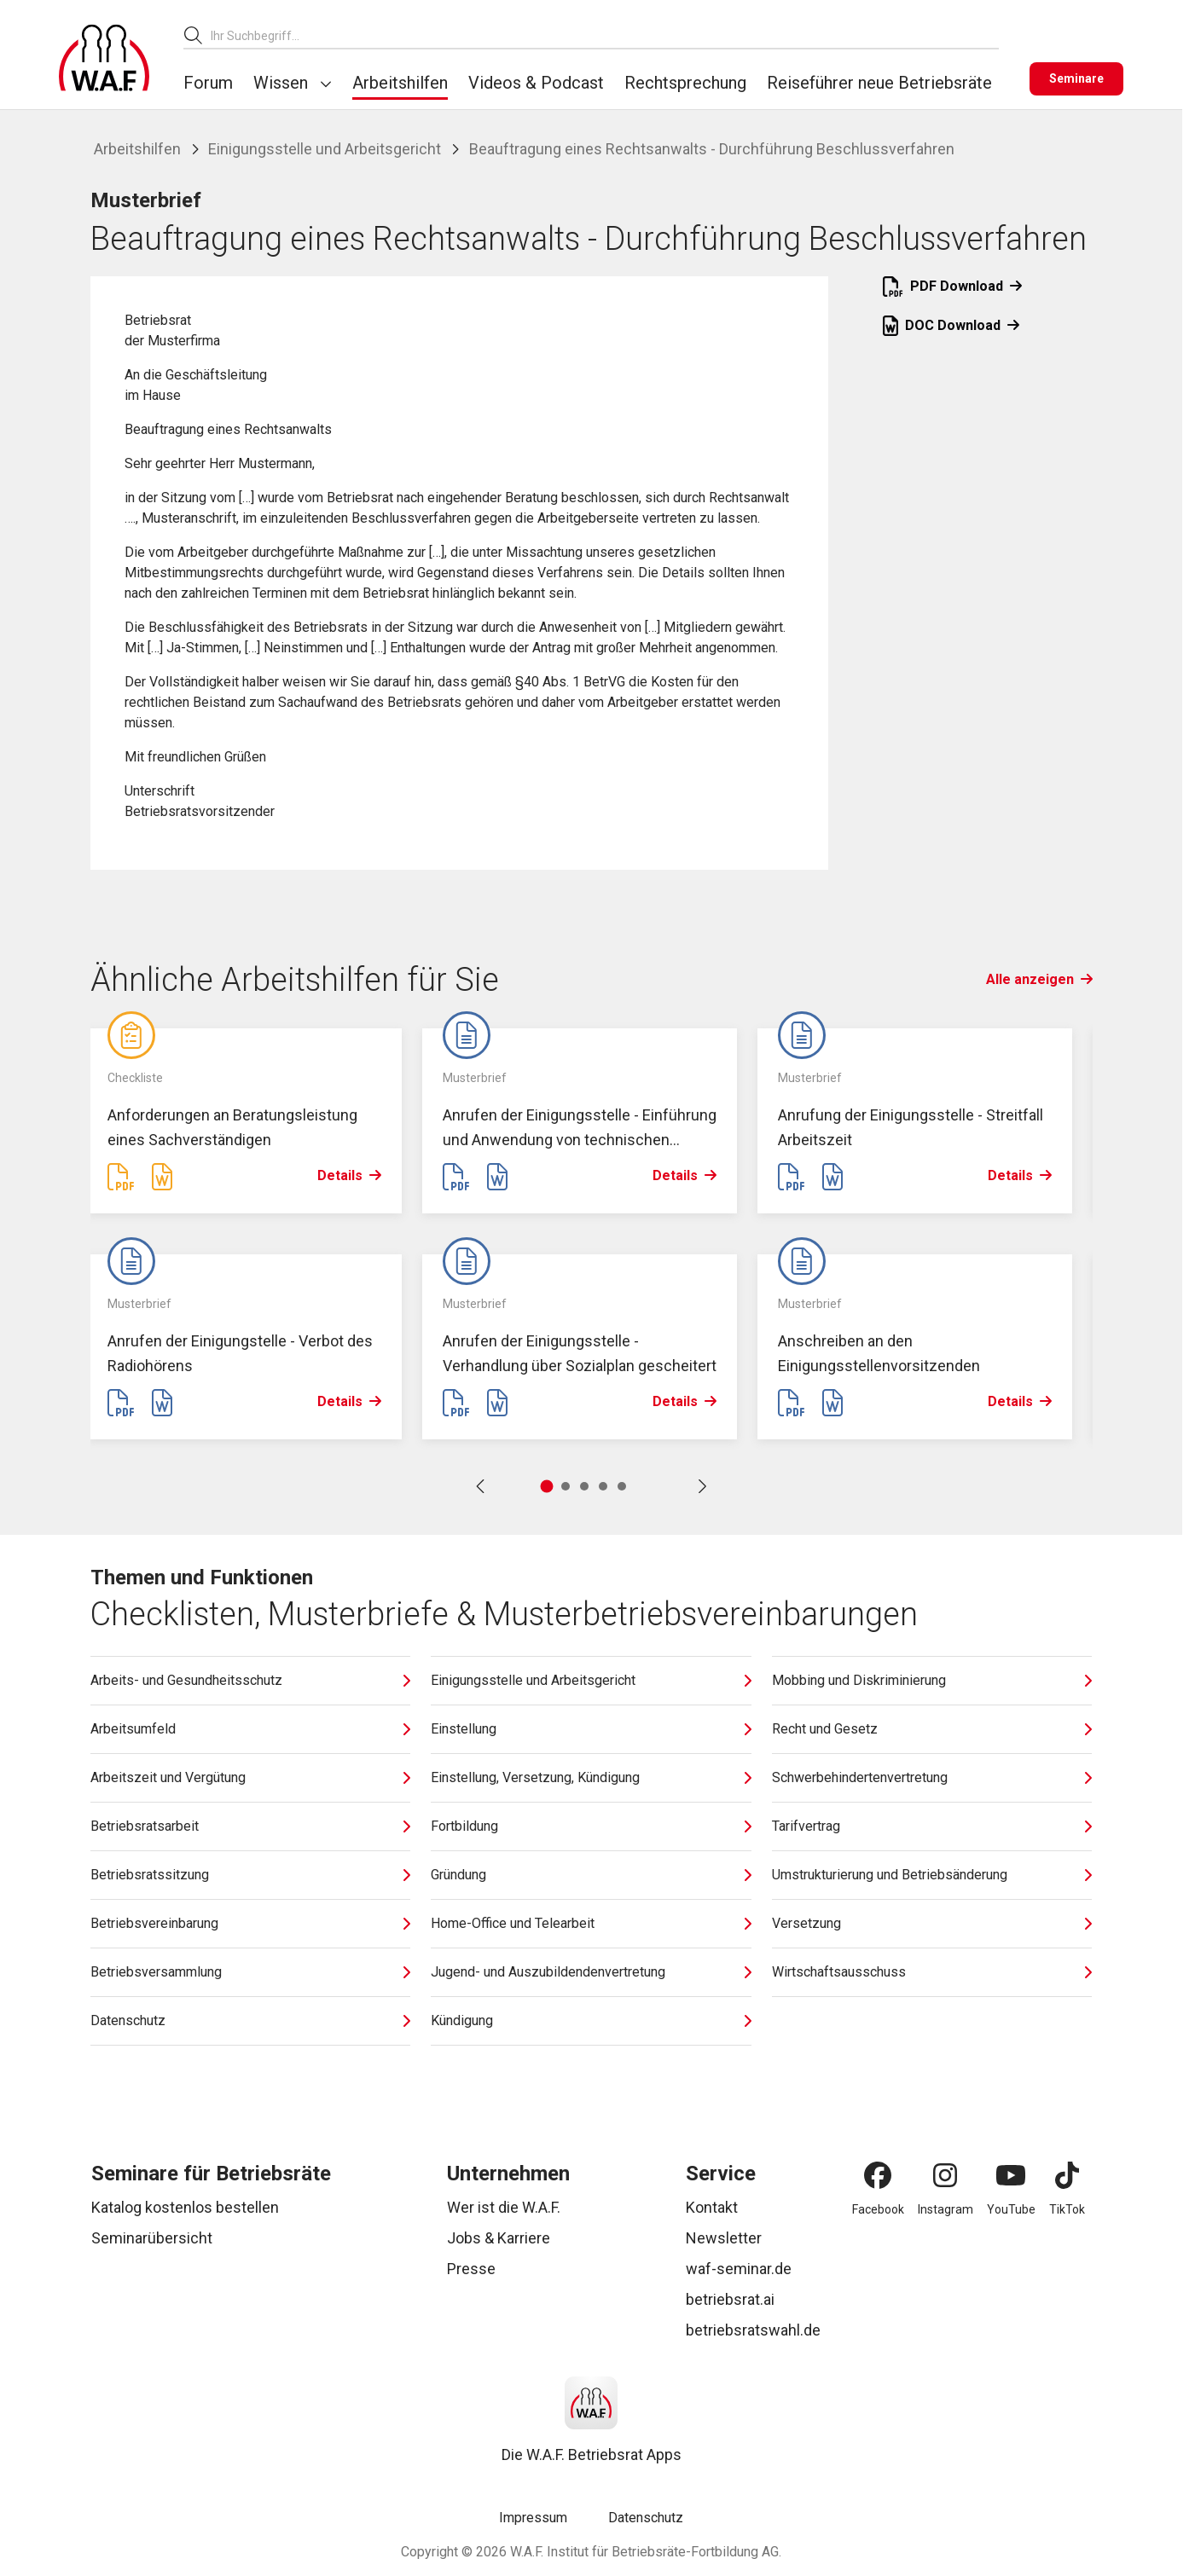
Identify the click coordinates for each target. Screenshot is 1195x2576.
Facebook (878, 2209)
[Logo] (104, 58)
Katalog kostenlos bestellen (185, 2207)
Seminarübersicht (151, 2238)
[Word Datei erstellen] (162, 1178)
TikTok (1067, 2209)
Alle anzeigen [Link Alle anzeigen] (1039, 979)
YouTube (1011, 2209)
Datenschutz (645, 2517)
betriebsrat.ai (730, 2299)
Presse (471, 2269)
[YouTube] (1011, 2175)
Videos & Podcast (536, 82)
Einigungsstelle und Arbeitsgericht (324, 149)
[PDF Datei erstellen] (121, 1178)
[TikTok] (1067, 2175)
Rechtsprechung (685, 82)
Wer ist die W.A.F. (503, 2207)
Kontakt (712, 2207)
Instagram (945, 2209)
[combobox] (605, 35)
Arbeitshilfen (400, 82)
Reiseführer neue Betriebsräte (879, 82)
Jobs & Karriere (498, 2238)
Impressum (533, 2517)
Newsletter (724, 2238)
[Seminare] (1076, 79)
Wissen (280, 82)
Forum (208, 82)
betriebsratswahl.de (753, 2330)
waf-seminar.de (739, 2269)
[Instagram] (945, 2175)
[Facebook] (878, 2175)
